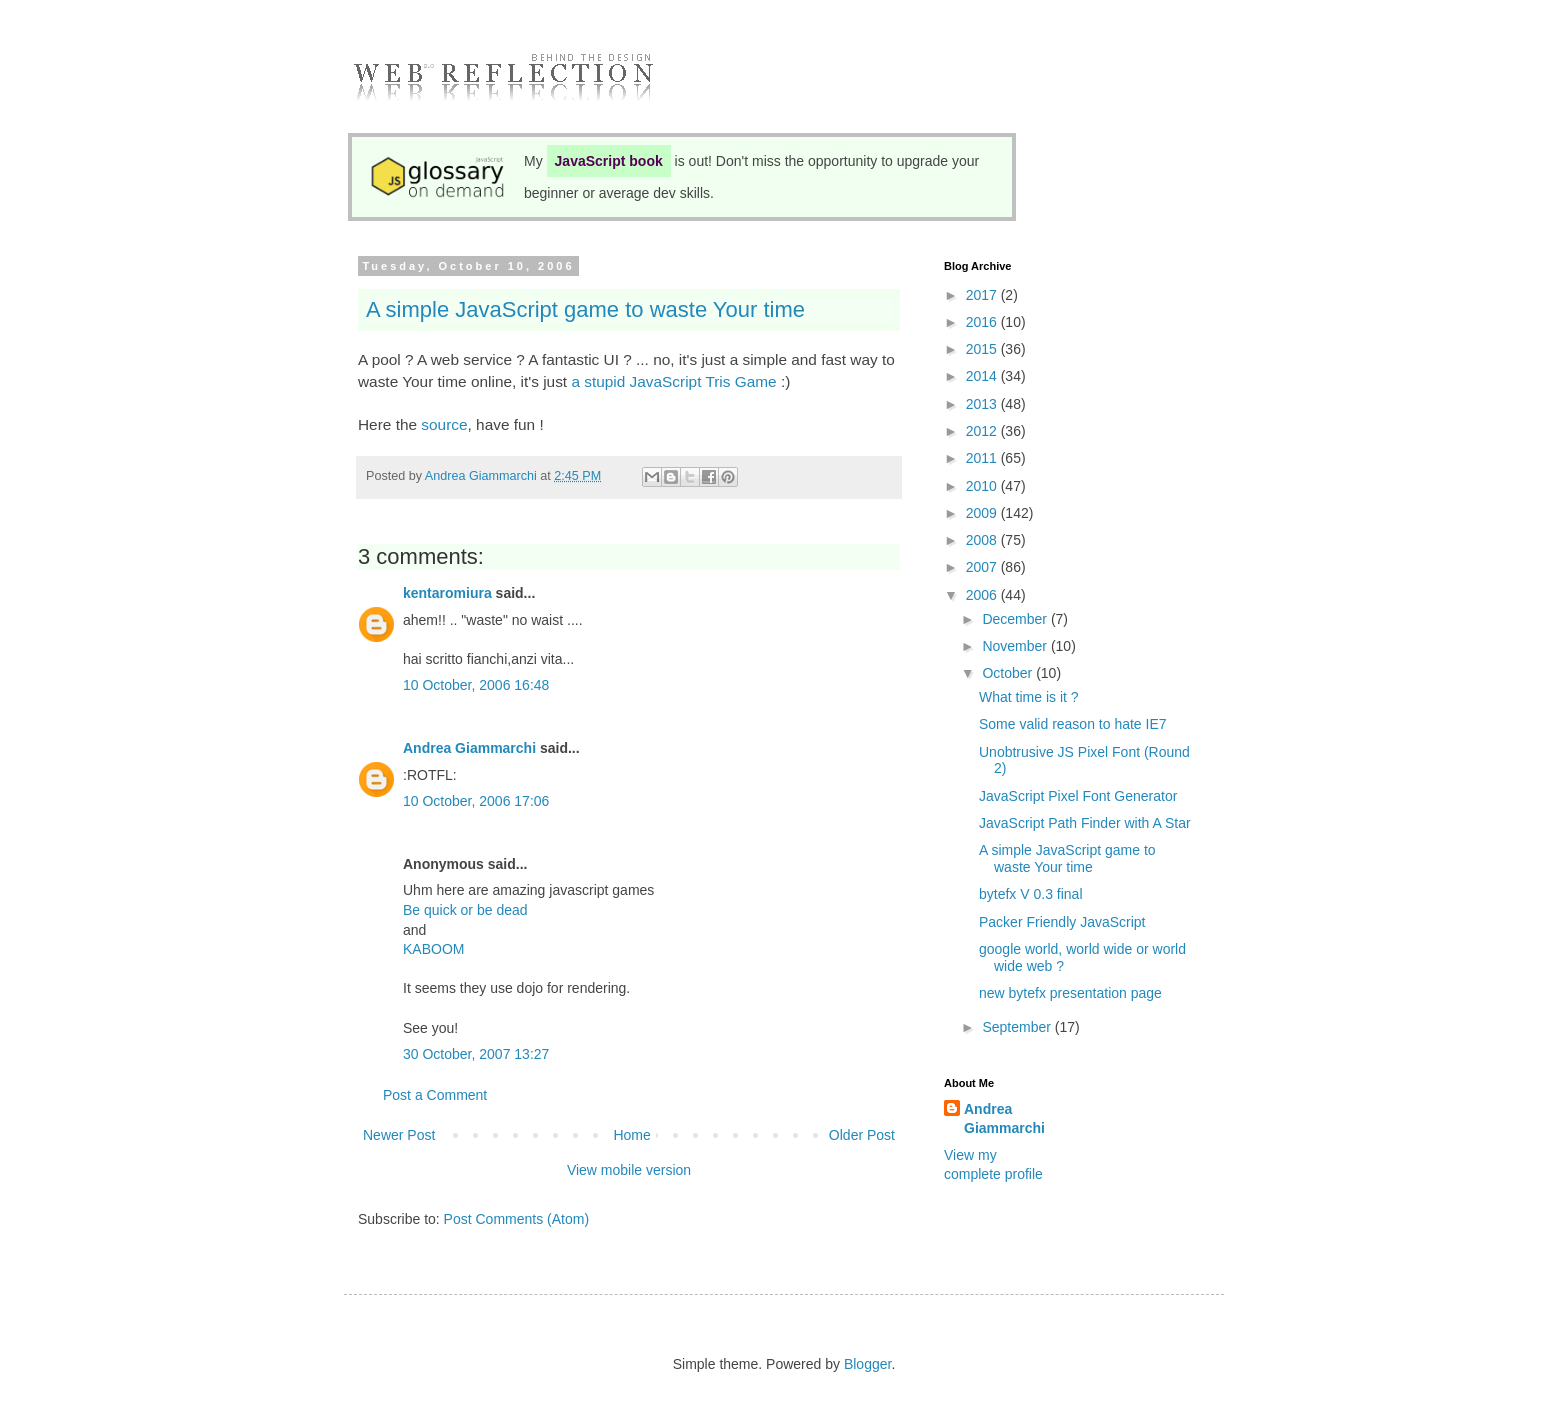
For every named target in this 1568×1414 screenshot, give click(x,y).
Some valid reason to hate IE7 (1073, 724)
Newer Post (399, 1135)
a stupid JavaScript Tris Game (673, 381)
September (1018, 1027)
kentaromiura (447, 593)
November (1016, 646)
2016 (983, 322)
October (1009, 673)
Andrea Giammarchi (469, 748)
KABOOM (433, 949)
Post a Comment (435, 1095)
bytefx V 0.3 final (1031, 894)
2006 (983, 595)
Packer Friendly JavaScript (1062, 922)
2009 (983, 513)
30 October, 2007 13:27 (476, 1054)
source (444, 424)
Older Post (862, 1135)
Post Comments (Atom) (516, 1219)
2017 (983, 295)
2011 (983, 458)
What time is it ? (1029, 697)
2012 (983, 431)
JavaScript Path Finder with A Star (1085, 823)
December (1016, 619)
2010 (983, 486)
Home (631, 1135)
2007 (983, 567)
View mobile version (629, 1170)
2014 (983, 376)
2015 (983, 349)
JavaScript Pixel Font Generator (1078, 796)
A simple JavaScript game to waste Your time (585, 309)
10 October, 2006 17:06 (476, 801)
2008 (983, 540)
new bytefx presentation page (1070, 993)
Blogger (867, 1364)
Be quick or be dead (465, 910)
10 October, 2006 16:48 (476, 685)
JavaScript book (609, 161)
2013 (983, 404)
